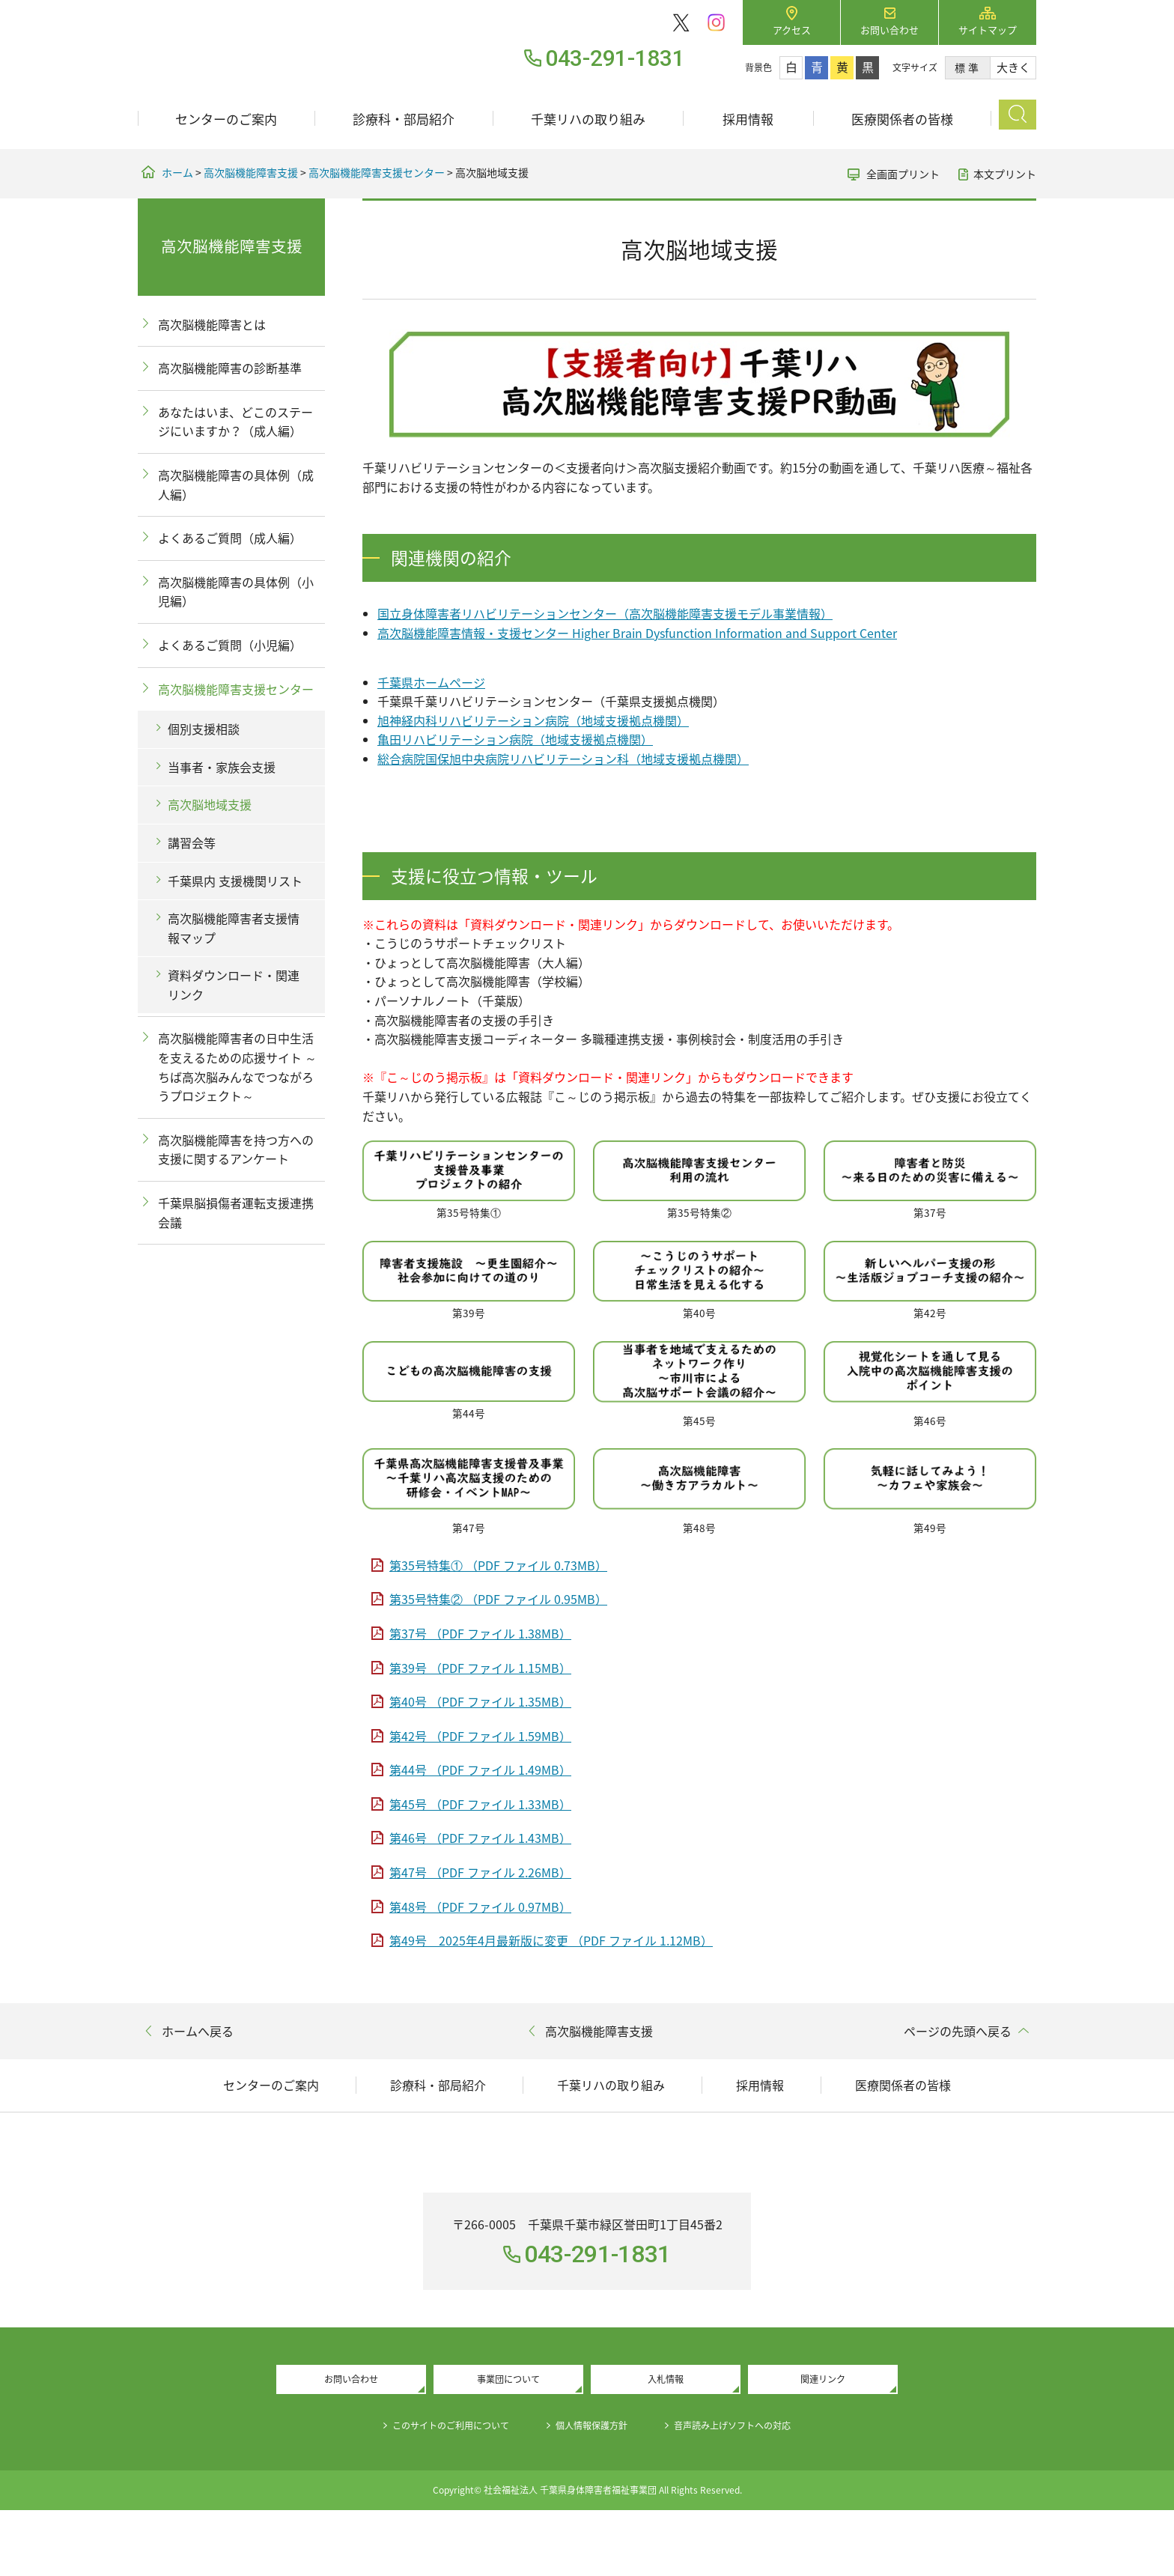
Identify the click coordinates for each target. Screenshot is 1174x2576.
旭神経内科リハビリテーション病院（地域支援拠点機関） (533, 720)
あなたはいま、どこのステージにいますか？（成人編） (235, 421)
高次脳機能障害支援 (251, 172)
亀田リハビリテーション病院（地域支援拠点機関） (515, 739)
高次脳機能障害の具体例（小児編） (236, 591)
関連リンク (823, 2443)
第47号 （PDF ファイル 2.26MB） (480, 1872)
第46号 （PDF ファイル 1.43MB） (480, 1838)
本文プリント (1004, 173)
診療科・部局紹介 (403, 118)
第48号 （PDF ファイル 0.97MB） (480, 1907)
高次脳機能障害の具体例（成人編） (236, 484)
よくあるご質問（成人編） (230, 538)
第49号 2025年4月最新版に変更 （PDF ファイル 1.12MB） (551, 1940)
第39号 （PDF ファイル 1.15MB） (480, 1668)
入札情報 (666, 2443)
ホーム (177, 172)
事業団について (508, 2443)
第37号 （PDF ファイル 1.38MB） (480, 1633)
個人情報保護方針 (593, 2491)
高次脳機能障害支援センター (376, 172)
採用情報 (748, 118)
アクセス (792, 29)
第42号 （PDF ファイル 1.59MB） (480, 1736)
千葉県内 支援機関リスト (235, 881)
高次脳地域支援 (210, 804)
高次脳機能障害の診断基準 (230, 368)
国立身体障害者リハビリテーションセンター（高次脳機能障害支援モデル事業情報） (605, 613)
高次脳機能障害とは (212, 324)
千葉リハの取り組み (588, 118)
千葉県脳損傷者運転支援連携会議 (236, 1212)
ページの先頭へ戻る (958, 2031)
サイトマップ (987, 29)
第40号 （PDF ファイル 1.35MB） (480, 1701)
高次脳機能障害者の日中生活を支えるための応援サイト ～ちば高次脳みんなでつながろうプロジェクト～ (237, 1067)
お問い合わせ (889, 29)
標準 (968, 67)
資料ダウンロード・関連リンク (233, 984)
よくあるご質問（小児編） (230, 645)
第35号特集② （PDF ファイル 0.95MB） (498, 1599)
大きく (1013, 67)
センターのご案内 (226, 118)
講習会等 (192, 842)
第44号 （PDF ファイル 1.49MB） (480, 1769)
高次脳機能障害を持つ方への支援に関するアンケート (236, 1149)
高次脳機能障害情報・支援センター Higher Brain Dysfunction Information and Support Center (637, 633)
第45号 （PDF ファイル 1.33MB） (480, 1804)
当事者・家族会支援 (222, 767)
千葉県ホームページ (431, 682)
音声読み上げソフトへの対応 (752, 2491)
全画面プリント (903, 173)
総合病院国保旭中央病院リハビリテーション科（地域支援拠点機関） (563, 759)
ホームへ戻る (198, 2031)
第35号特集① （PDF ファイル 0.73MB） (498, 1565)
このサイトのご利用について (434, 2491)
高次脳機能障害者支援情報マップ (233, 928)
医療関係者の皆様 (902, 118)
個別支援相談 (204, 729)
